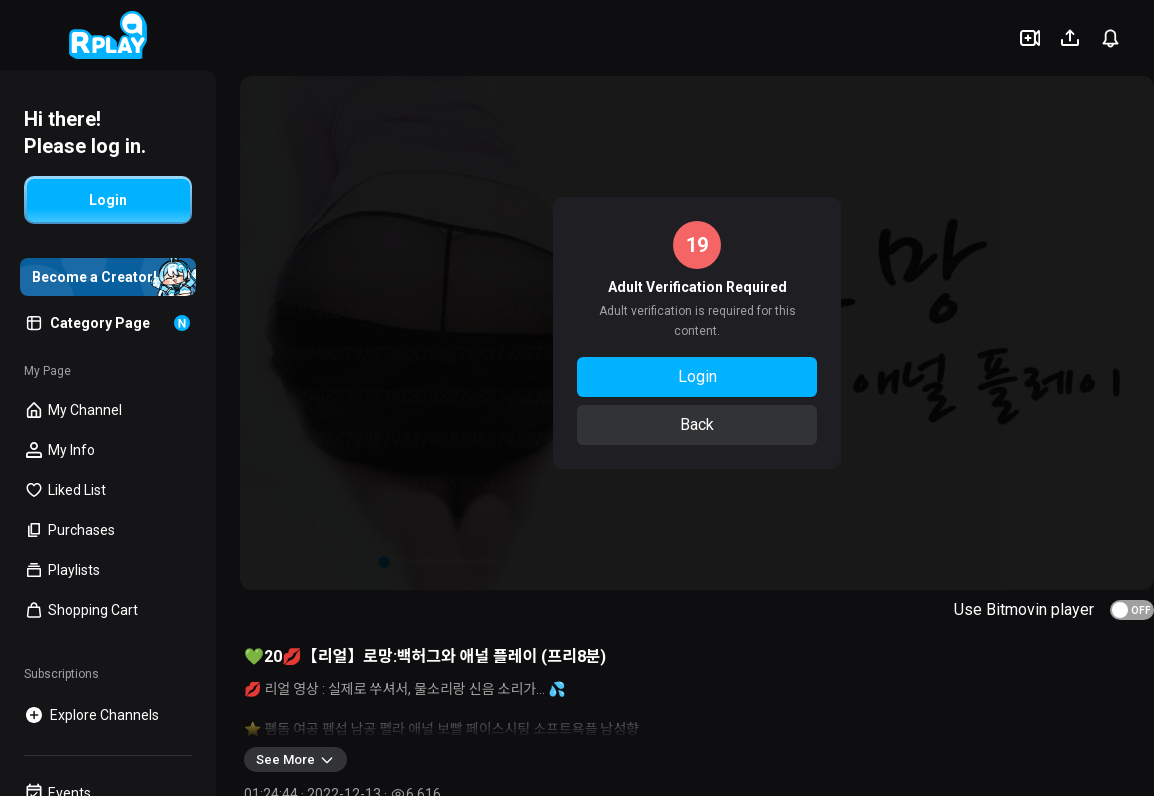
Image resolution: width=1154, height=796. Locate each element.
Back (697, 424)
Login (697, 376)
